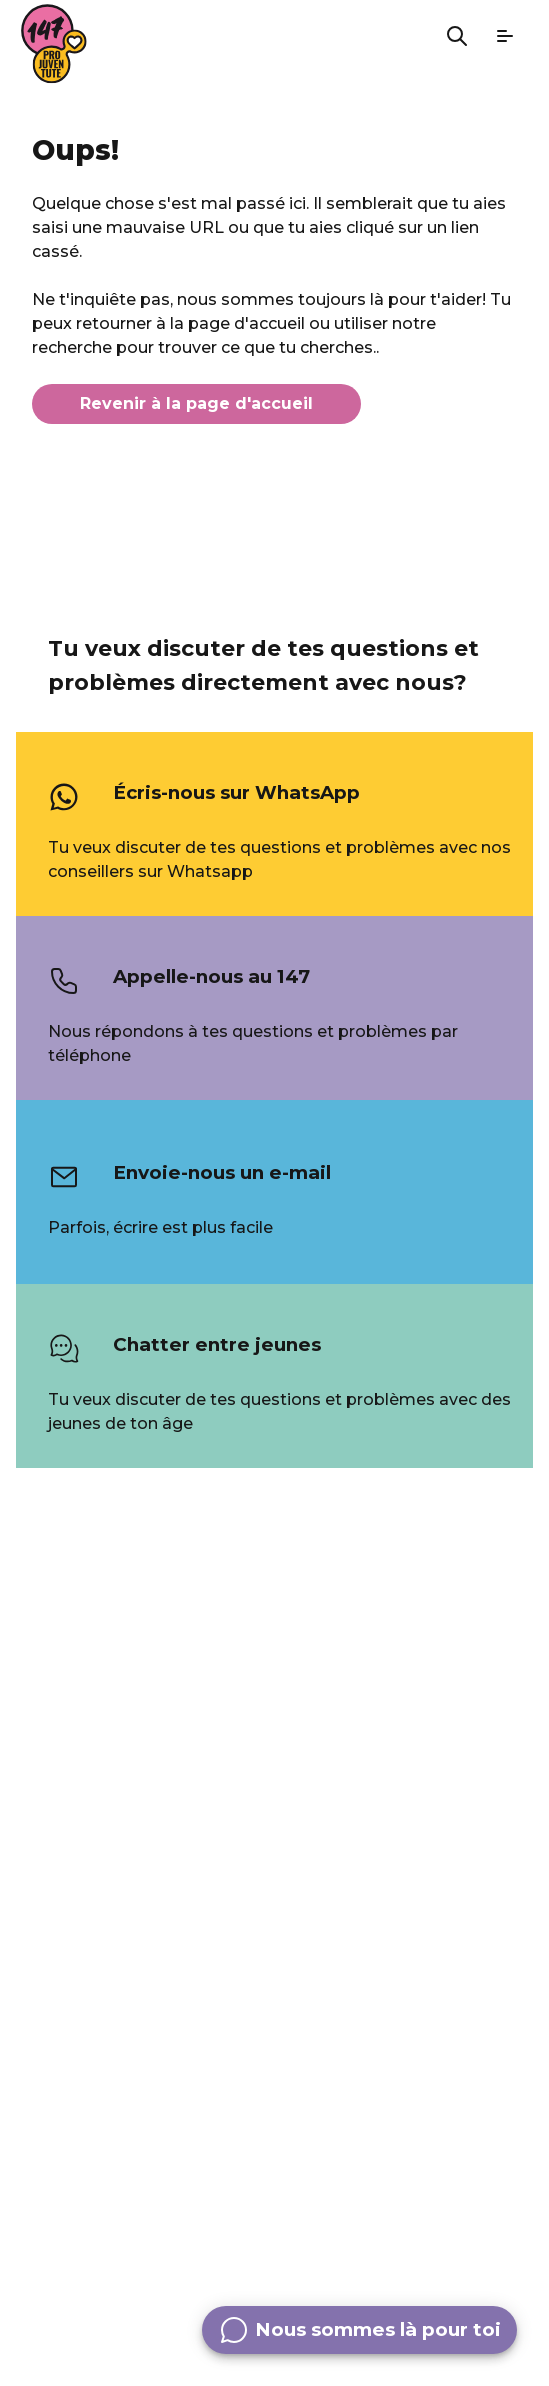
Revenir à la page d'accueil (196, 404)
